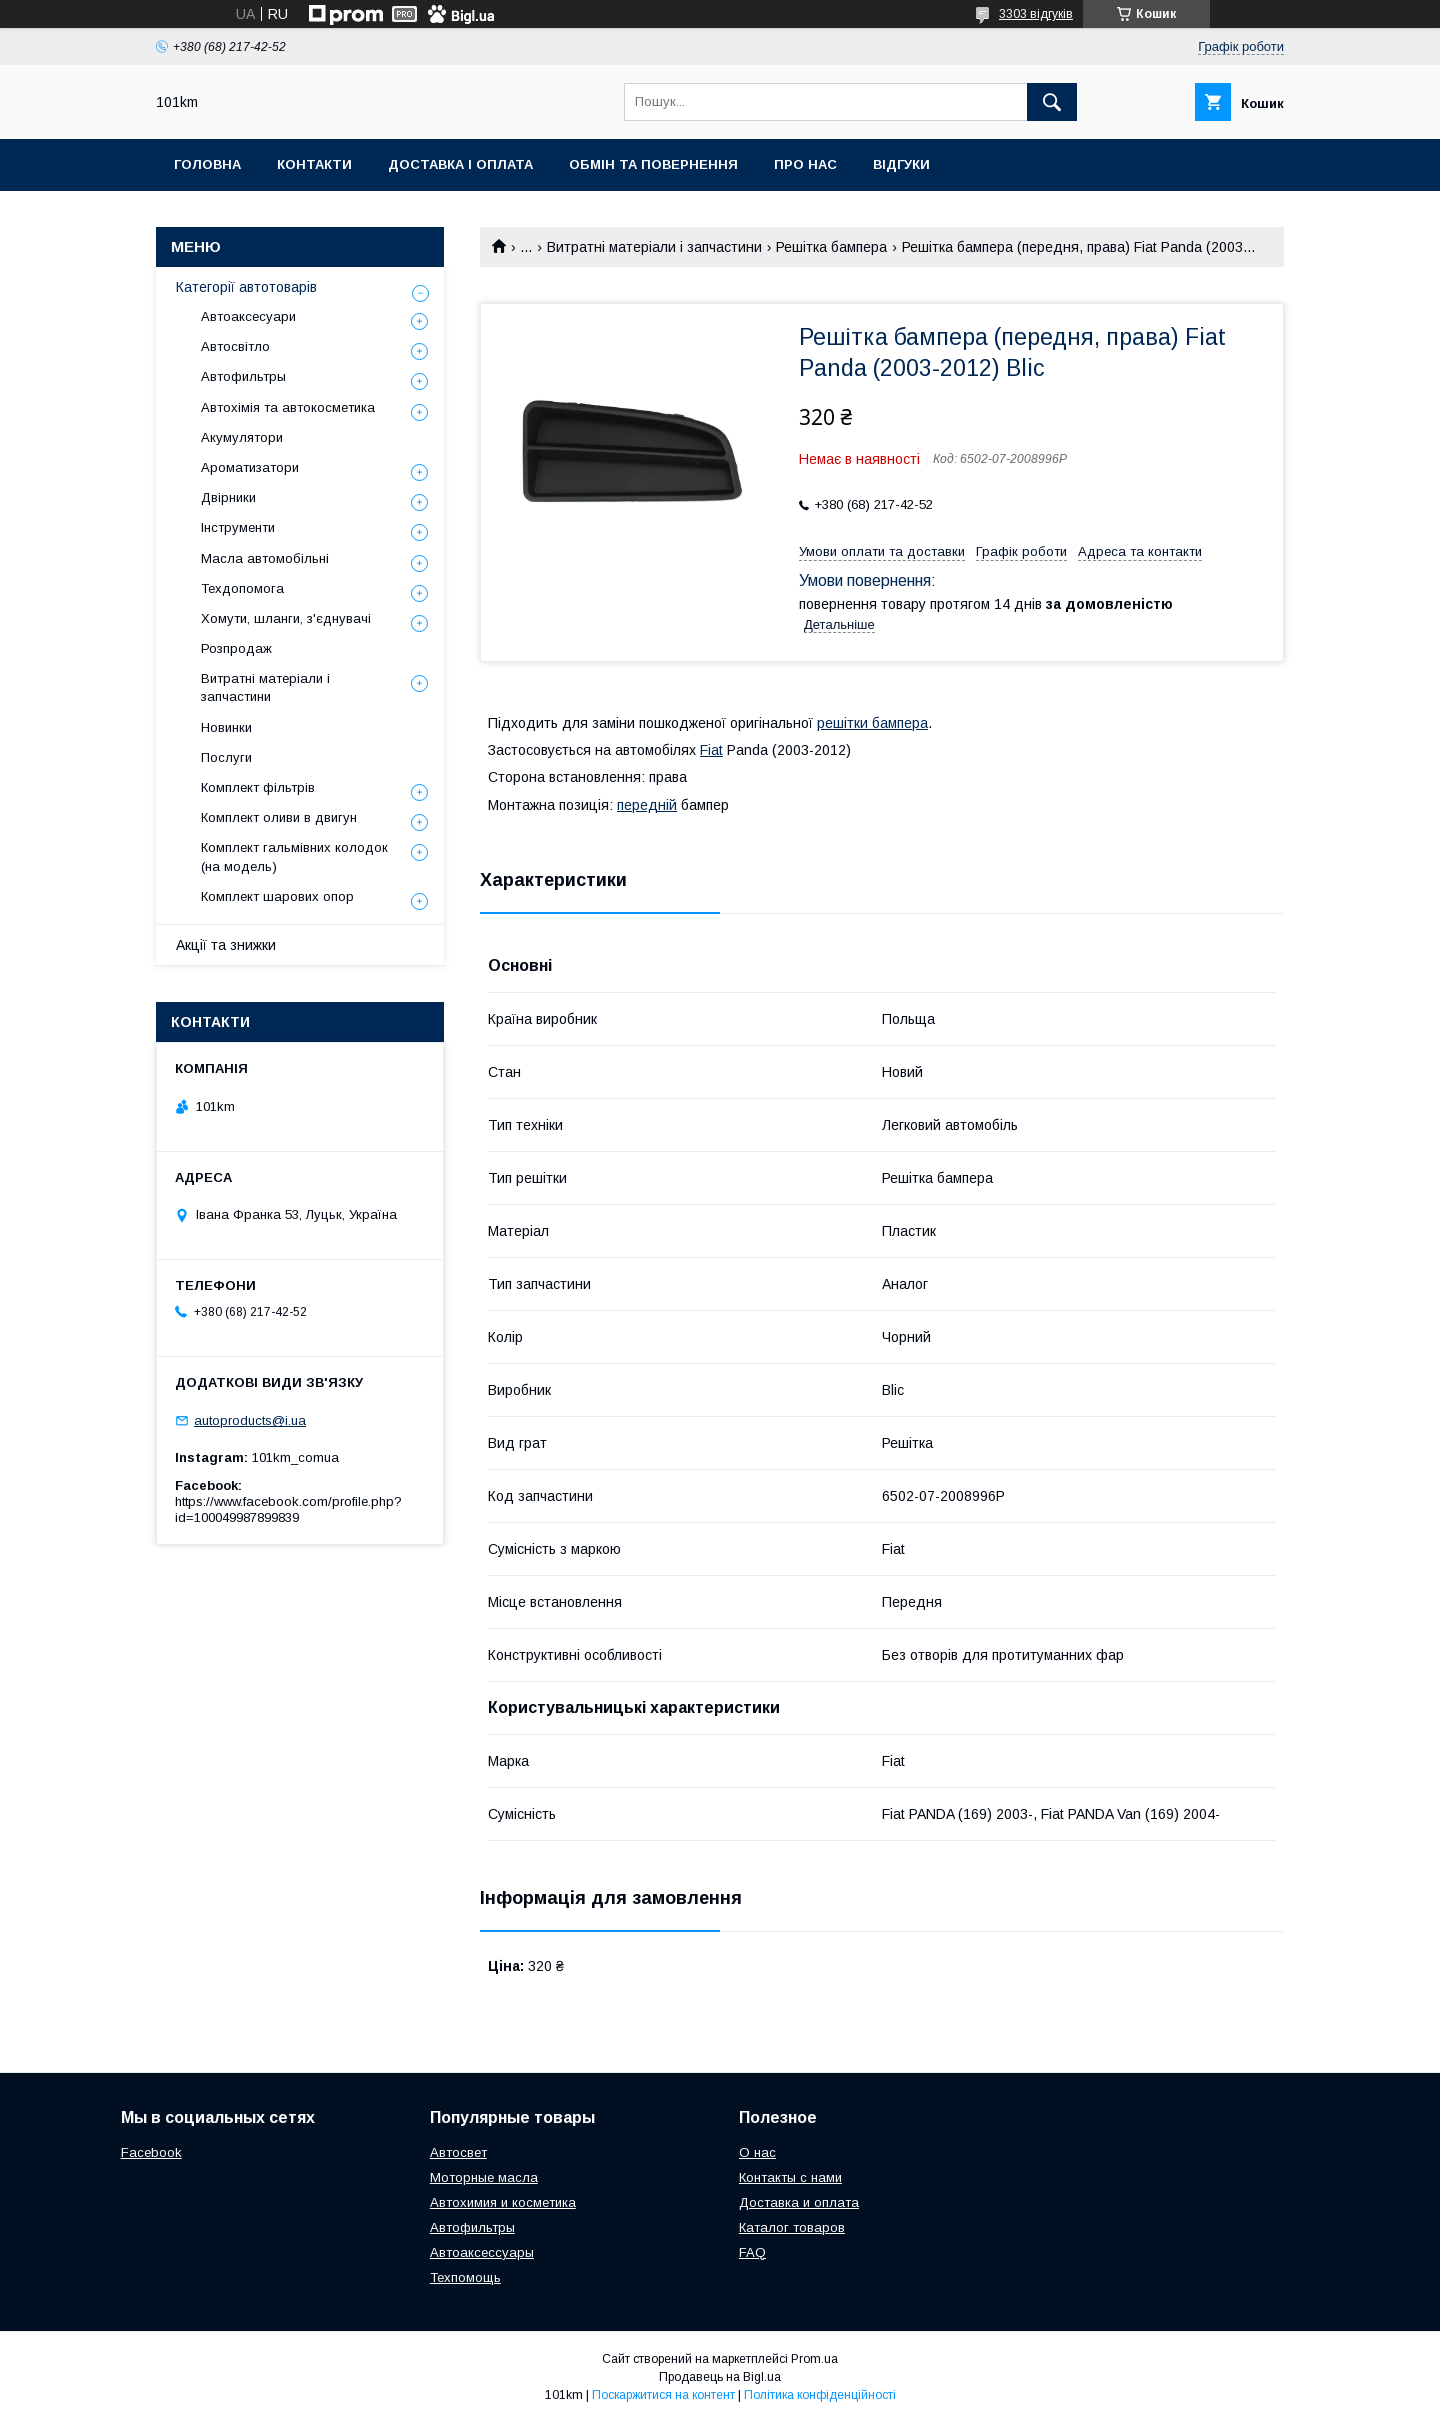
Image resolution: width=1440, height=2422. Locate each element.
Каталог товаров (792, 2227)
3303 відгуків (1036, 14)
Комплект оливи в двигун (279, 817)
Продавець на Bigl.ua (720, 2377)
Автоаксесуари (248, 316)
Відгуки (901, 164)
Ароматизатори (250, 467)
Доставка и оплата (799, 2202)
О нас (757, 2152)
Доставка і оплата (460, 164)
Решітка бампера (831, 247)
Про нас (805, 164)
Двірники (228, 497)
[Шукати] (1052, 102)
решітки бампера (872, 723)
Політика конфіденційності (820, 2395)
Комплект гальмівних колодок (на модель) (294, 856)
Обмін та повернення (653, 164)
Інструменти (238, 527)
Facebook (151, 2152)
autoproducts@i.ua (250, 1420)
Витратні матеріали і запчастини (654, 247)
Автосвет (458, 2152)
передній (647, 805)
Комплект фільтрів (258, 787)
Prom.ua (814, 2359)
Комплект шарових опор (277, 896)
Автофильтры (243, 376)
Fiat (711, 750)
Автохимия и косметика (503, 2202)
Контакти (314, 164)
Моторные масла (484, 2177)
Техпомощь (465, 2277)
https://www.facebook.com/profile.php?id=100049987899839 (288, 1509)
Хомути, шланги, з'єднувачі (286, 618)
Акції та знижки (226, 945)
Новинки (226, 727)
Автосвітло (235, 346)
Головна (207, 164)
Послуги (226, 757)
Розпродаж (236, 648)
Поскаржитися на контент (663, 2395)
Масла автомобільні (265, 558)
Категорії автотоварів (246, 287)
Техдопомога (242, 588)
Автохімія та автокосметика (288, 407)
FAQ (752, 2252)
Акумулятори (242, 437)
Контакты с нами (790, 2177)
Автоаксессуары (482, 2252)
